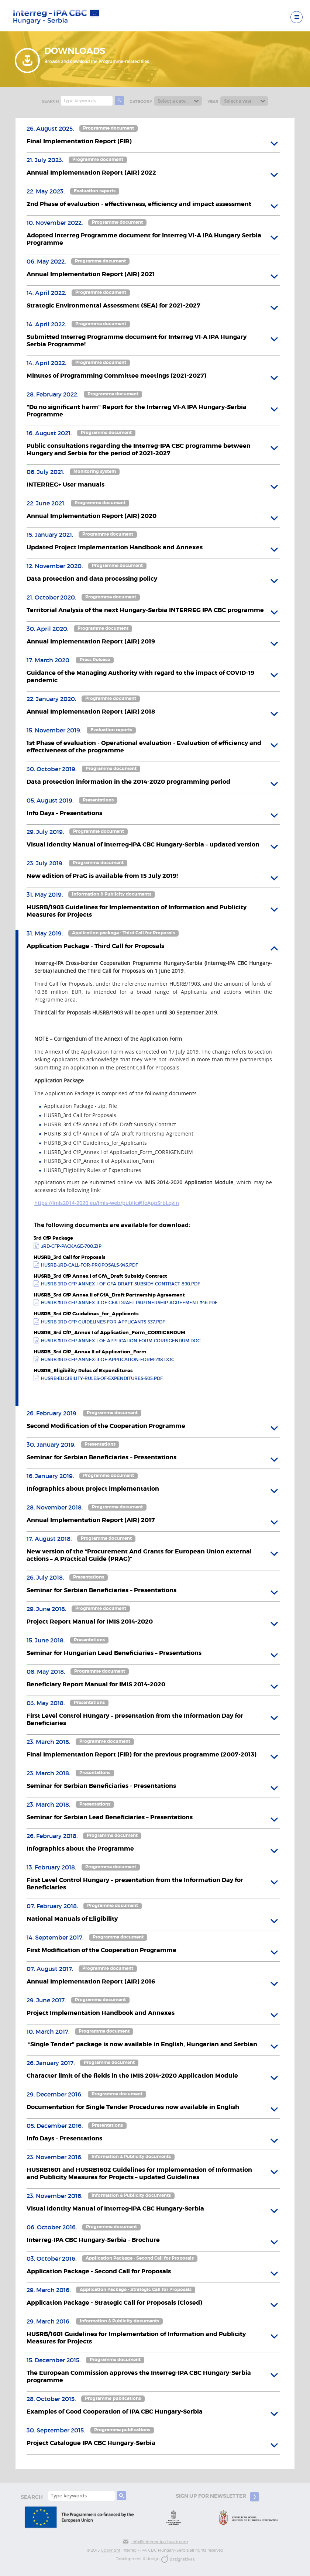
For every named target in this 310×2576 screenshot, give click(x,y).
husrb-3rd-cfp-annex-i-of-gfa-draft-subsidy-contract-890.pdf (120, 1284)
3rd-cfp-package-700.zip (71, 1246)
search (50, 101)
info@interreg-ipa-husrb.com (155, 2541)
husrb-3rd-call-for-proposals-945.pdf (89, 1265)
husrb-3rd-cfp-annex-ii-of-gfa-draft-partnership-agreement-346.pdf (129, 1302)
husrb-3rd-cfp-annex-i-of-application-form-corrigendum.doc (120, 1340)
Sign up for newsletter (217, 2496)
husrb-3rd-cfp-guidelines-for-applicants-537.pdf (103, 1322)
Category (141, 101)
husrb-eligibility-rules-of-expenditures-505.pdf (102, 1378)
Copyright (110, 2550)
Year (212, 101)
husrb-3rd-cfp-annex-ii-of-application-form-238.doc (107, 1359)
